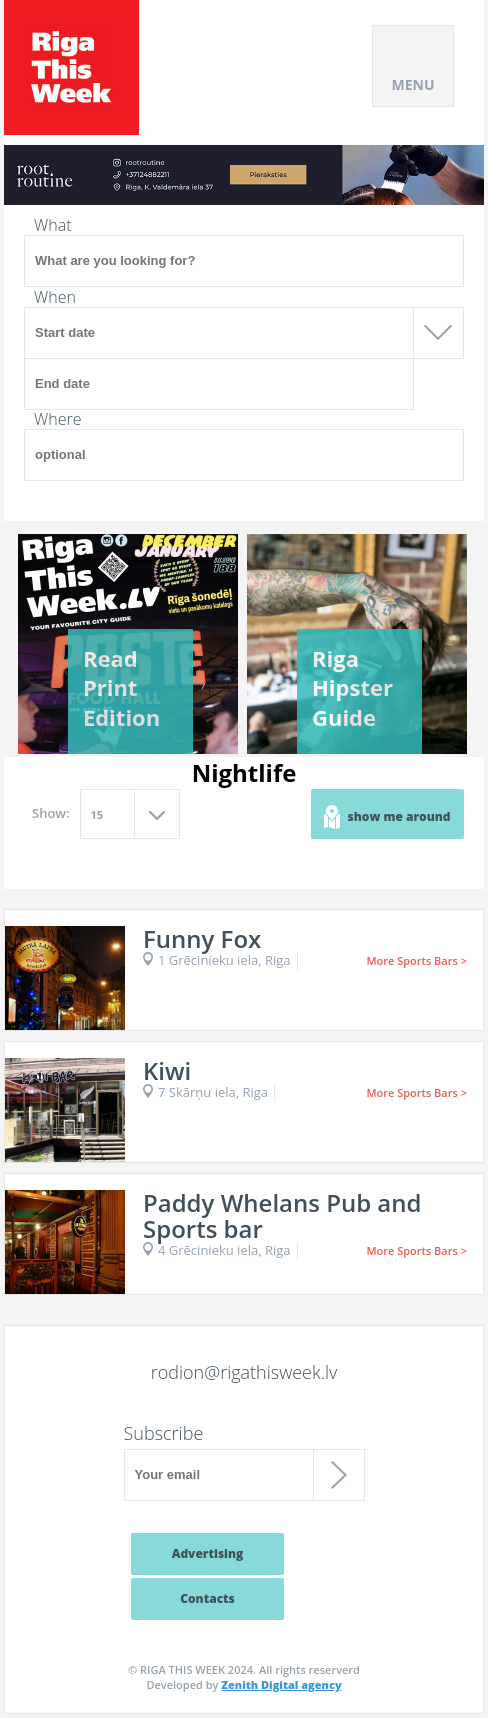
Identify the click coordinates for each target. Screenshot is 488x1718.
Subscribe (164, 1433)
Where (58, 419)
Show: (51, 813)
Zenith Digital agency (281, 1684)
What (53, 225)
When (55, 297)
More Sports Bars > (416, 960)
